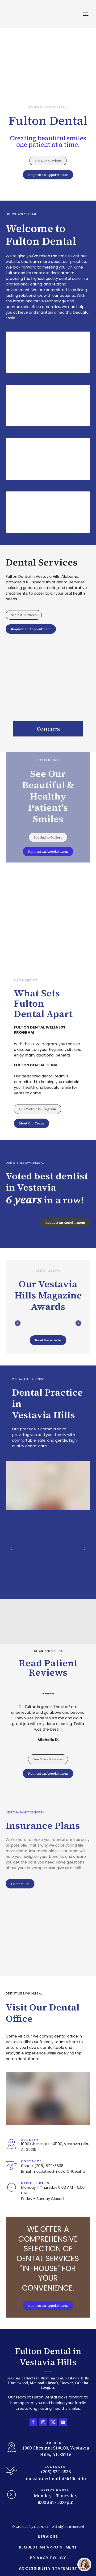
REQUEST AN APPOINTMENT (48, 2547)
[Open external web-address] (48, 352)
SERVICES (48, 2536)
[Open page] (48, 694)
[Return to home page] (21, 14)
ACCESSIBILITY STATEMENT (48, 2568)
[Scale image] (38, 1323)
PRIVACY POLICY (48, 2557)
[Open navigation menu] (85, 14)
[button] (48, 160)
